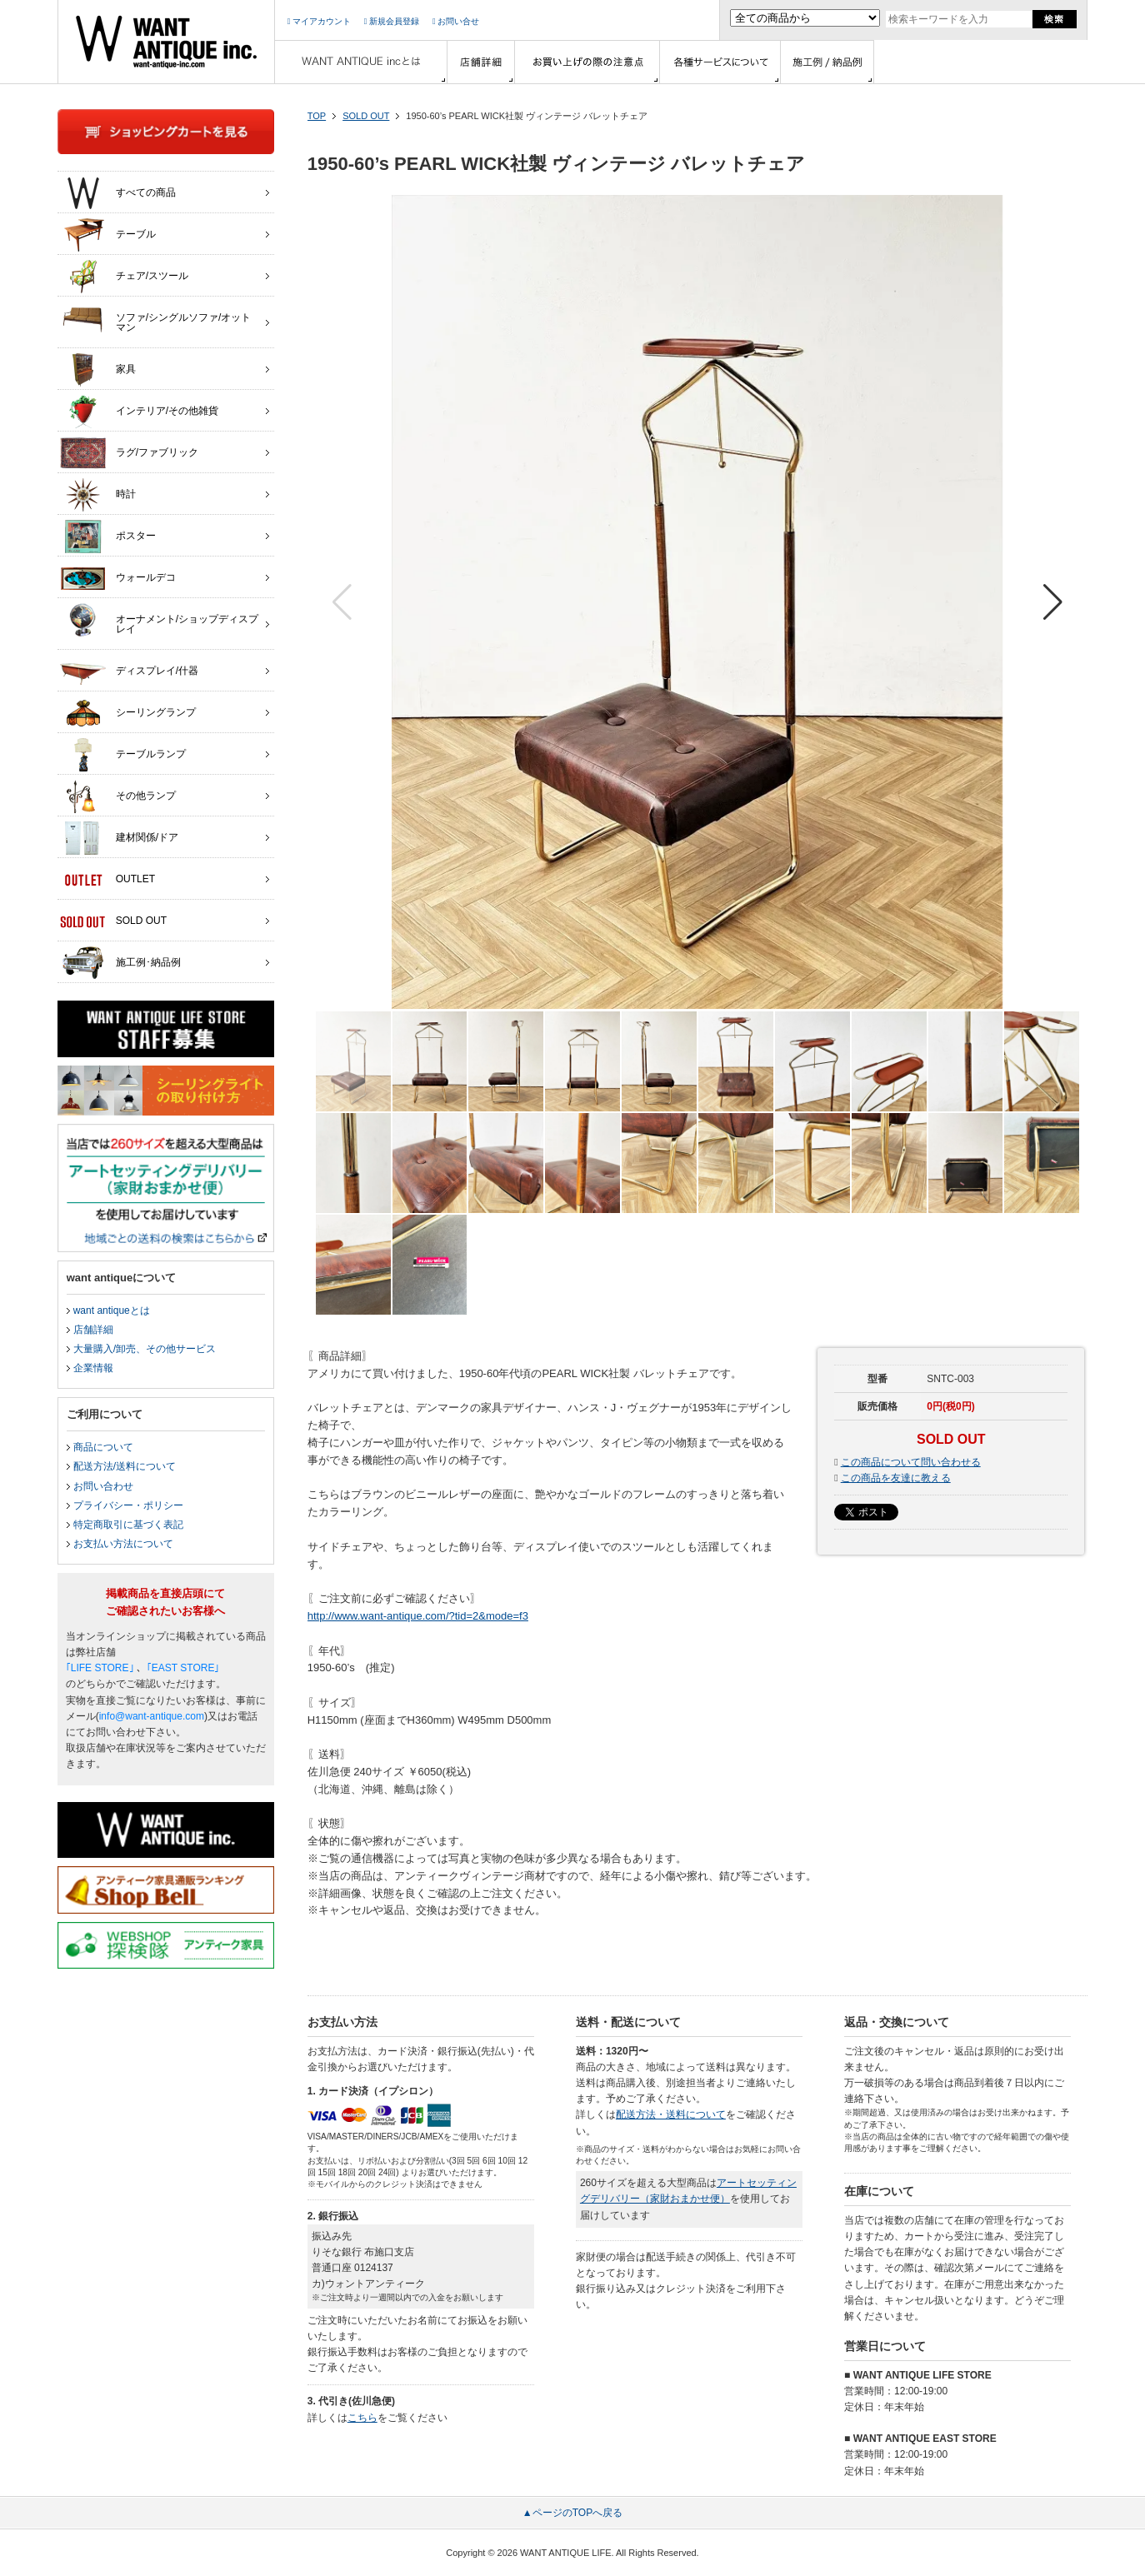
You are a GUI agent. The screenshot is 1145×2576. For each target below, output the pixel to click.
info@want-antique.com (151, 1716)
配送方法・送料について (671, 2114)
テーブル (108, 235)
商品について (103, 1447)
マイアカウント (319, 21)
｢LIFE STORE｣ (100, 1668)
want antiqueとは (111, 1310)
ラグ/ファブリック (129, 453)
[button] (1053, 602)
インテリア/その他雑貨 (139, 411)
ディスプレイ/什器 (129, 671)
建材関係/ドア (119, 838)
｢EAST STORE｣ (183, 1668)
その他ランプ (118, 796)
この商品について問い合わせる (911, 1462)
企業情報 (93, 1368)
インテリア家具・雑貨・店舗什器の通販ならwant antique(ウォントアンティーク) (166, 41)
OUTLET (107, 879)
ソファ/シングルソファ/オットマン (156, 318)
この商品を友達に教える (896, 1478)
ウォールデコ (118, 578)
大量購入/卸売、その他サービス (144, 1349)
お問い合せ (455, 21)
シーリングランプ (128, 713)
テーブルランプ (123, 754)
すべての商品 (118, 193)
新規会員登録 (391, 21)
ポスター (108, 536)
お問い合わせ (103, 1486)
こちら (363, 2418)
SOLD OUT (365, 116)
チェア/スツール (124, 276)
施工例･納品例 (120, 963)
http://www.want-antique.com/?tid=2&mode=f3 (418, 1616)
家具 (98, 370)
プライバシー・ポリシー (128, 1505)
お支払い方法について (123, 1544)
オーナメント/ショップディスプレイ (159, 620)
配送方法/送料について (124, 1466)
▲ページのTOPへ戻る (572, 2513)
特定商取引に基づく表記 (128, 1524)
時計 (98, 495)
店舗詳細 (93, 1329)
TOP (317, 116)
